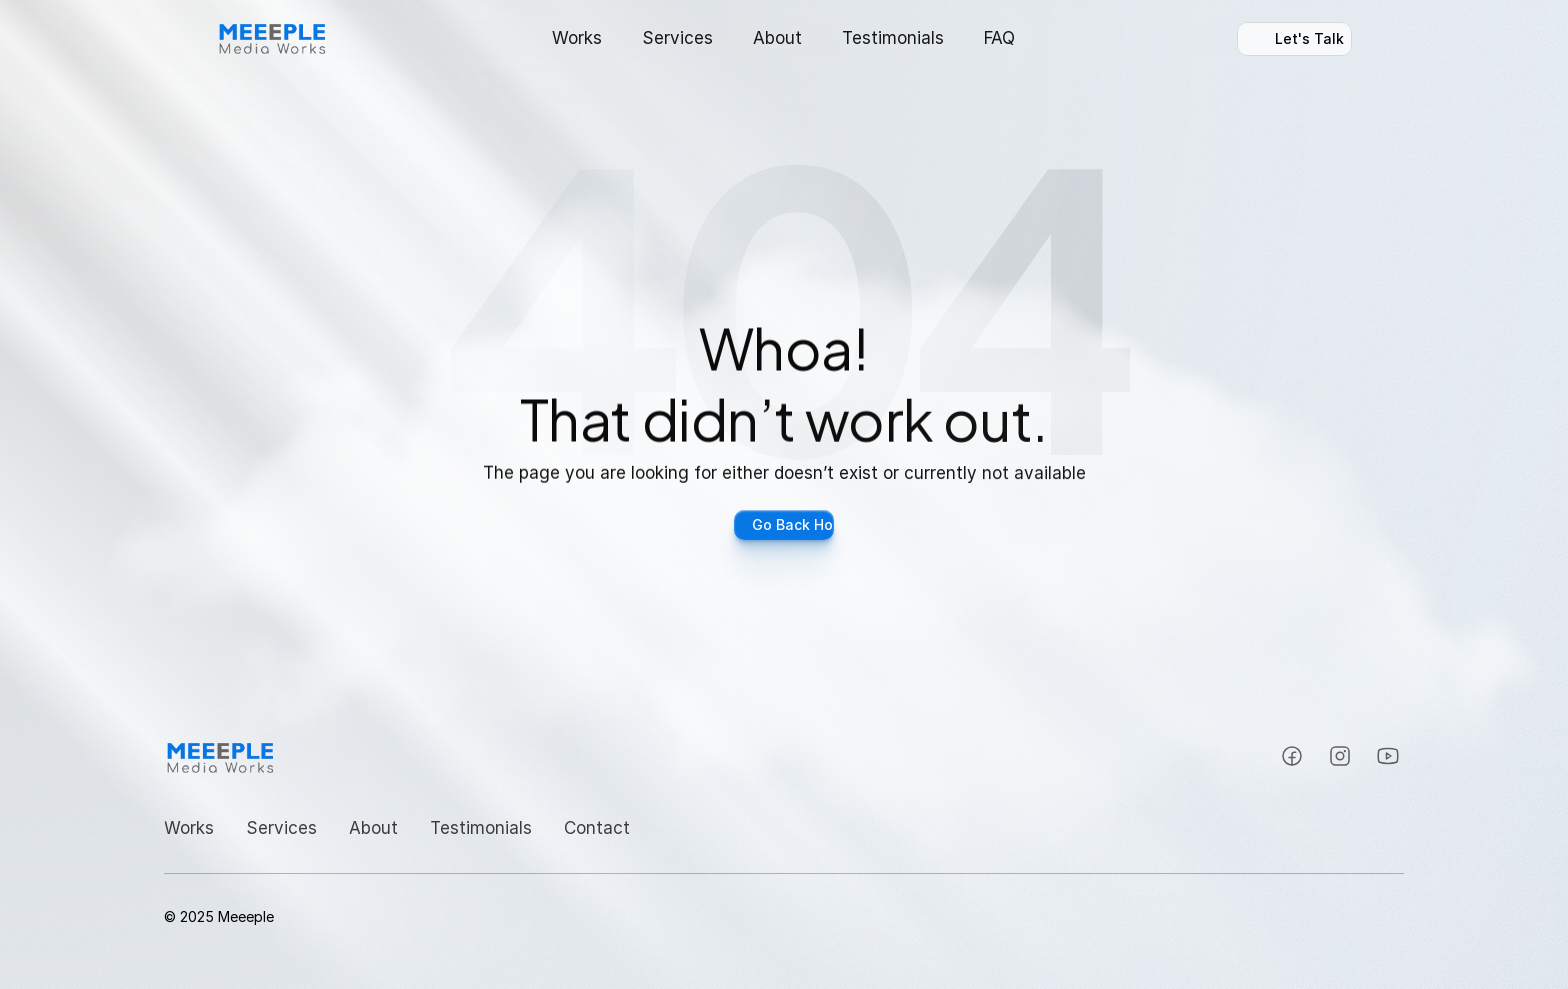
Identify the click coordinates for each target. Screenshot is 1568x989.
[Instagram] (1292, 756)
